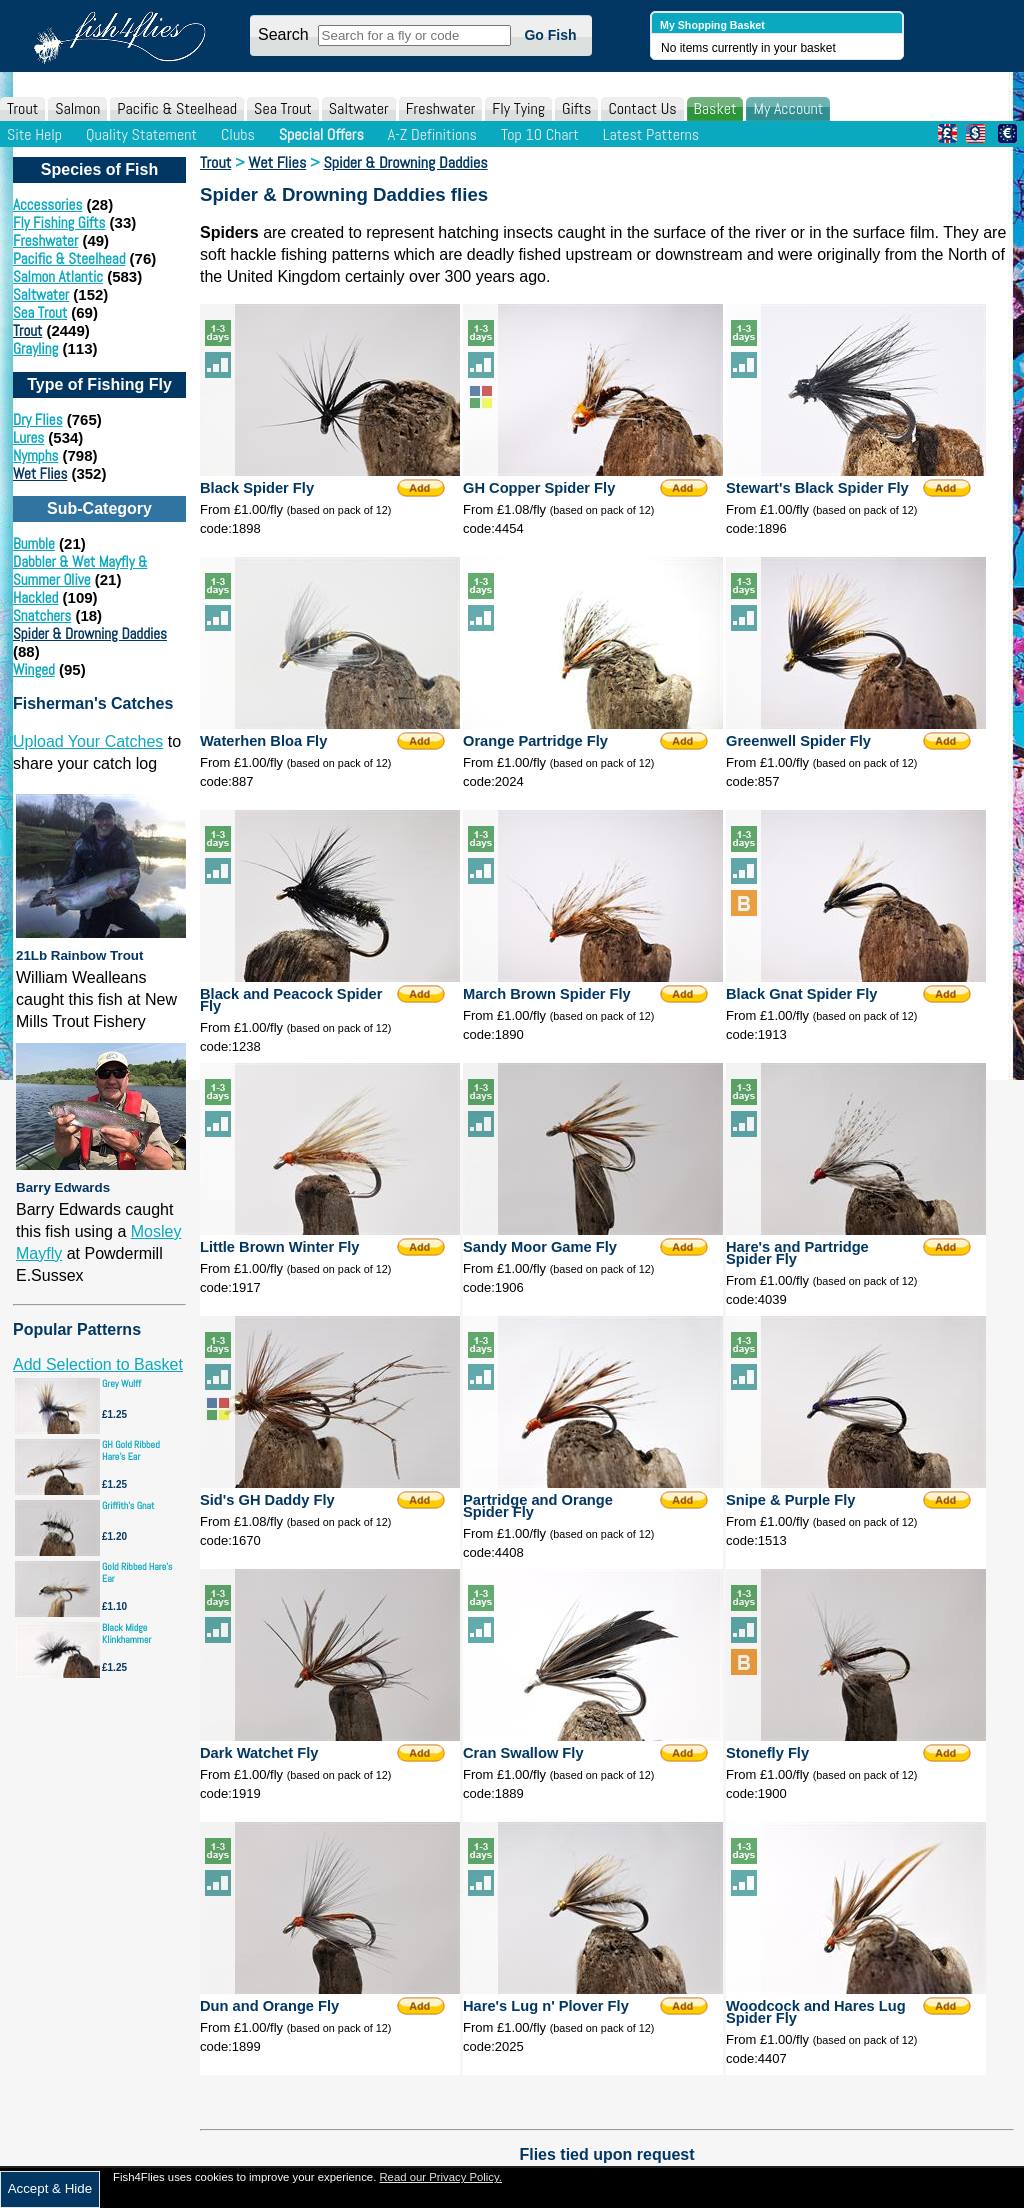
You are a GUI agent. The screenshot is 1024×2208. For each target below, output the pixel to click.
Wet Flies (40, 473)
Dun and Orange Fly (269, 2006)
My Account (788, 108)
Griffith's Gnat (128, 1505)
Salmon (77, 108)
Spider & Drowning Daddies (90, 633)
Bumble (34, 543)
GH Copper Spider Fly (539, 488)
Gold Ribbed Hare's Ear (137, 1572)
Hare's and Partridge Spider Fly (797, 1253)
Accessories (47, 204)
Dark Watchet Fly (259, 1753)
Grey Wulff (121, 1383)
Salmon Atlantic (58, 276)
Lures (28, 437)
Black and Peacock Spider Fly (291, 1000)
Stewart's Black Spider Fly (817, 488)
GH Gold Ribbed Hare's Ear (131, 1450)
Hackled (35, 597)
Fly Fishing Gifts (59, 222)
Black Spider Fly (257, 488)
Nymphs (35, 455)
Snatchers (42, 615)
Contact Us (642, 108)
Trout (22, 108)
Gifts (576, 108)
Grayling (35, 348)
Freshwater (441, 108)
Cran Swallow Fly (523, 1753)
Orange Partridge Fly (535, 741)
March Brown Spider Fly (547, 994)
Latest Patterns (651, 134)
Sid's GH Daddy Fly (267, 1500)
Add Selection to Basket (98, 1364)
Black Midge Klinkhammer (126, 1633)
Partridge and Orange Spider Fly (538, 1506)
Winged (34, 669)
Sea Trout (283, 108)
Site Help (34, 134)
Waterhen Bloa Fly (263, 741)
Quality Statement (141, 134)
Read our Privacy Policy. (440, 2177)
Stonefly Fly (767, 1753)
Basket (715, 108)
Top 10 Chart (540, 134)
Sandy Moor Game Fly (540, 1247)
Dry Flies (38, 419)
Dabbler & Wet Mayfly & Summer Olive (80, 570)
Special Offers (321, 134)
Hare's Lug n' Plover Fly (546, 2006)
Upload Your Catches (88, 741)
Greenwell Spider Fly (798, 741)
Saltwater (359, 108)
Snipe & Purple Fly (791, 1500)
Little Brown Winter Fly (279, 1247)
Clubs (238, 134)
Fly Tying (518, 108)
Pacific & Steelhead (177, 108)
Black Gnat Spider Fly (802, 994)
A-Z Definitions (432, 134)
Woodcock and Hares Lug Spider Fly (816, 2012)
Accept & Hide (50, 2188)
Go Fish (550, 35)
